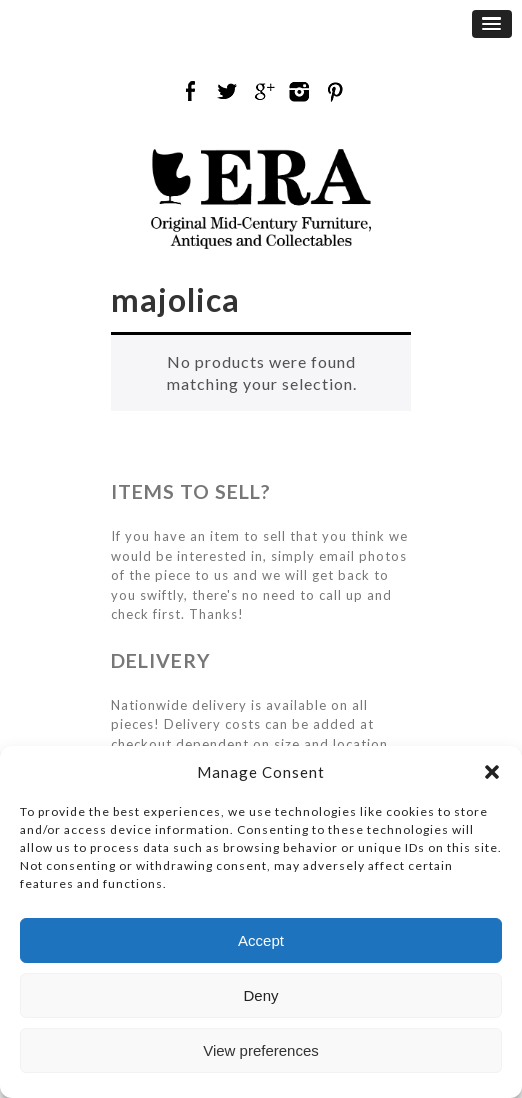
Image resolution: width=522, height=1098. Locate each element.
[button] (492, 772)
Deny (260, 995)
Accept (261, 940)
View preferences (261, 1050)
